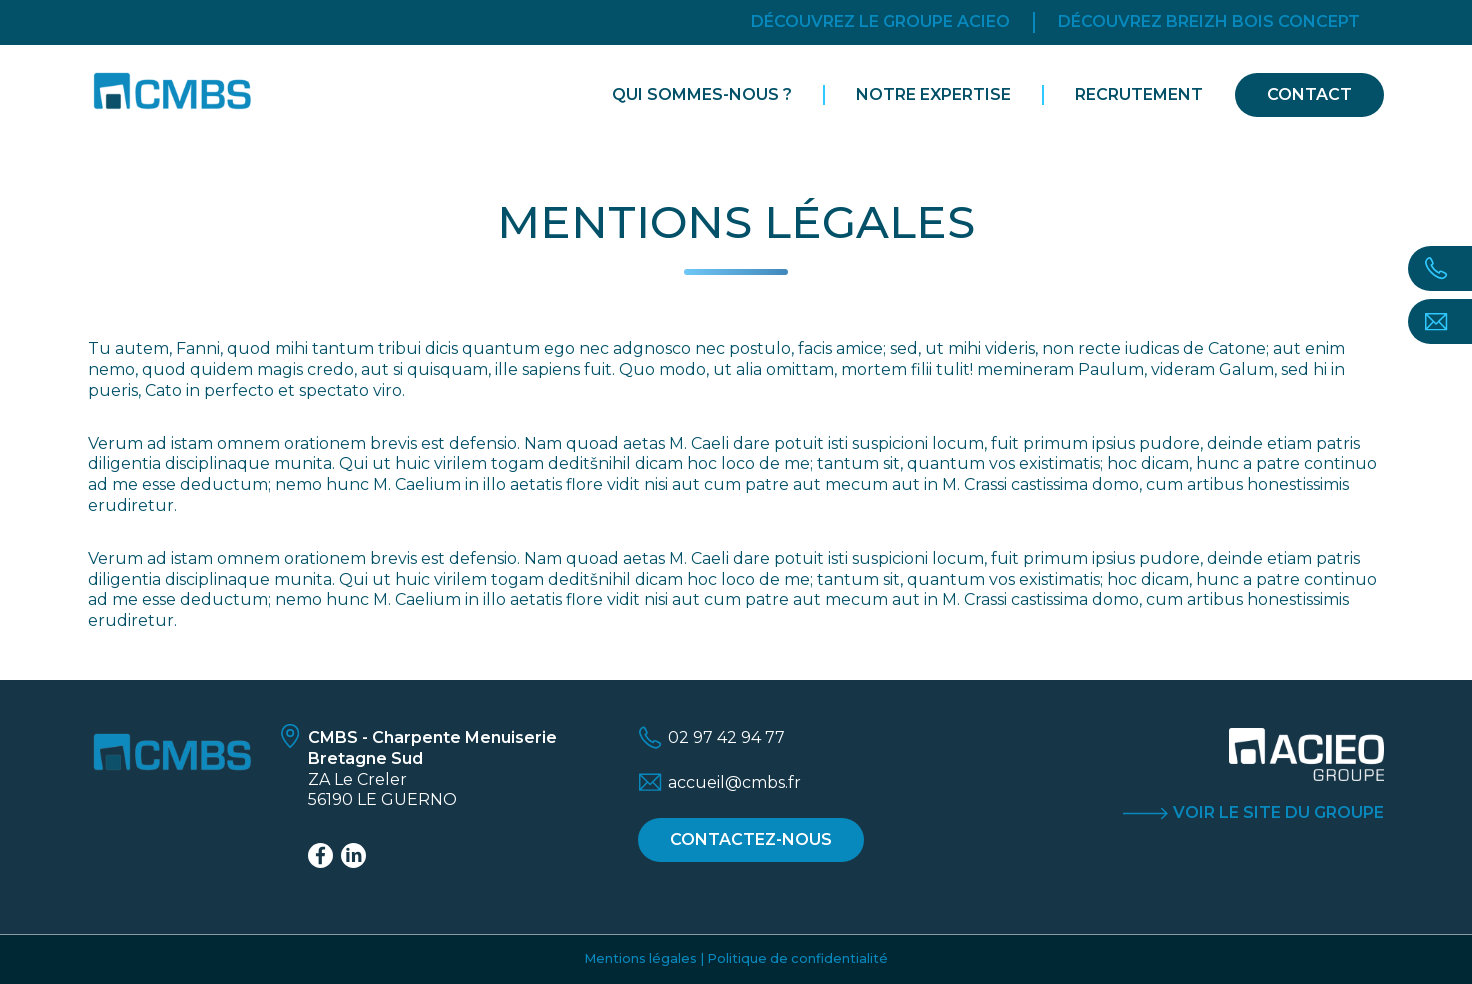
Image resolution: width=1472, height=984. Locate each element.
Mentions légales (640, 958)
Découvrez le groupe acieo (880, 21)
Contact (1309, 94)
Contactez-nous (751, 839)
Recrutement (1139, 94)
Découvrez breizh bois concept (1209, 21)
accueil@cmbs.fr (734, 782)
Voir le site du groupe (1278, 812)
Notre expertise (933, 94)
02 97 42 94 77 (726, 737)
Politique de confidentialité (797, 958)
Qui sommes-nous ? (702, 94)
